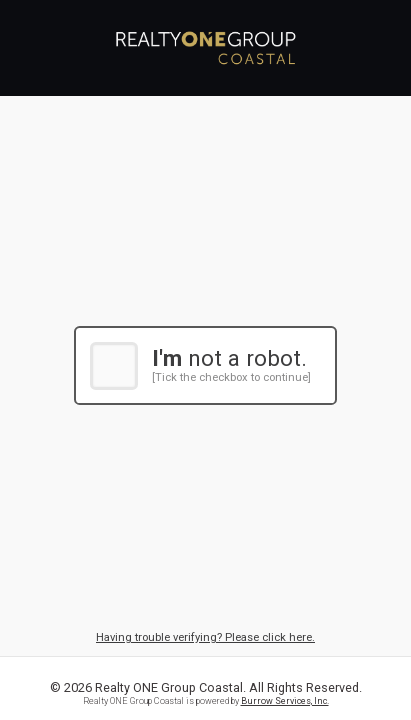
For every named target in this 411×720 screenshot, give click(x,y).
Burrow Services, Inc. (285, 701)
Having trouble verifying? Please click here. (205, 637)
